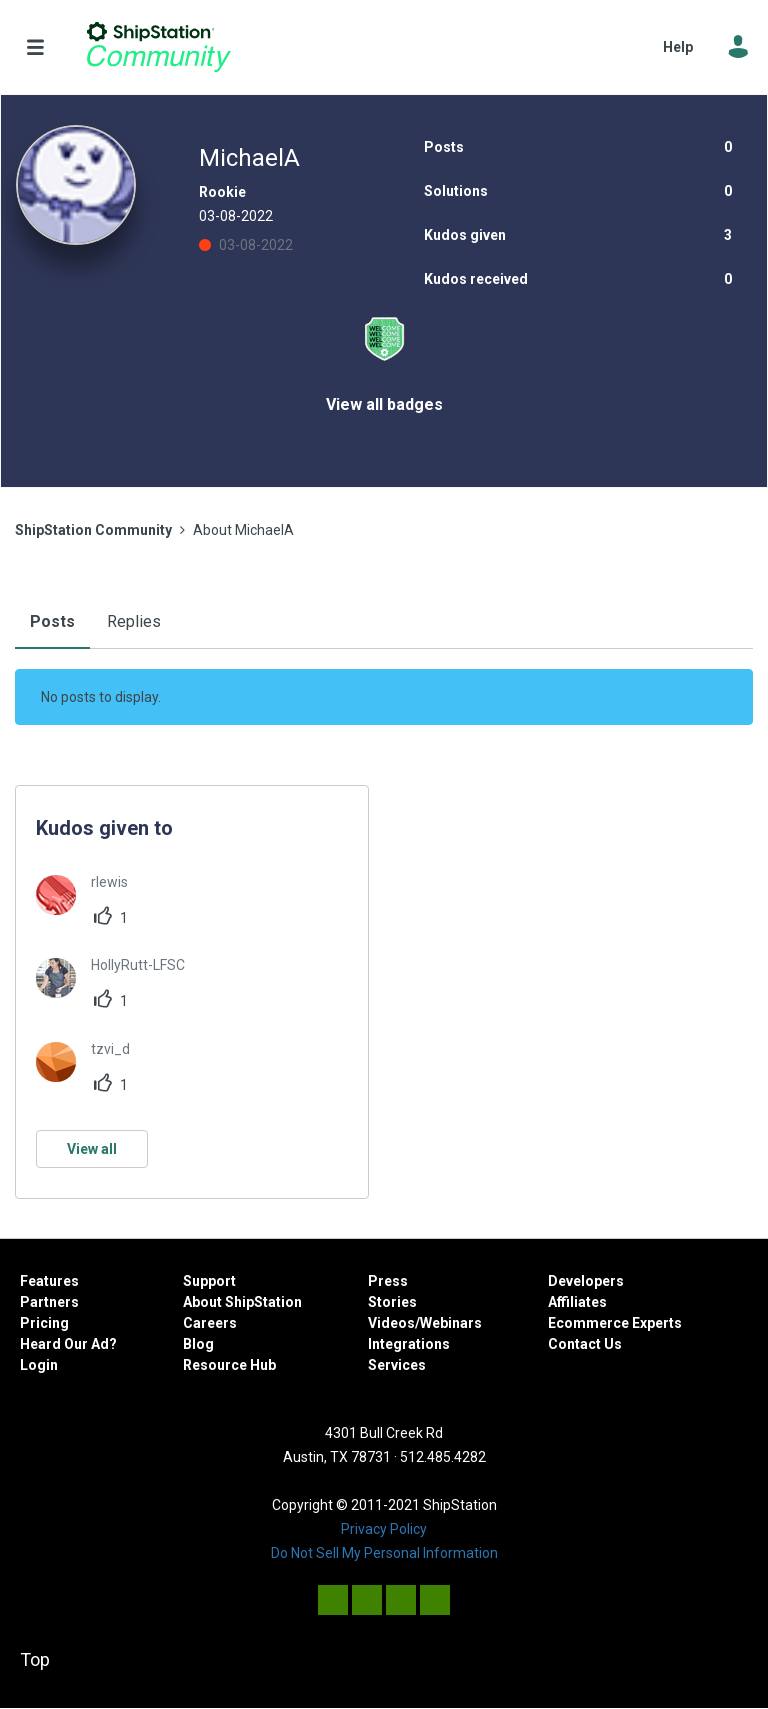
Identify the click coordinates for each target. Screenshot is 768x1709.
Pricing (44, 1323)
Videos (391, 1323)
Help (678, 47)
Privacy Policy (384, 1529)
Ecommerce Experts (615, 1323)
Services (397, 1365)
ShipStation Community (158, 47)
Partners (49, 1302)
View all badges (384, 404)
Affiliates (577, 1302)
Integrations (409, 1344)
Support (209, 1281)
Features (49, 1281)
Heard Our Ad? (68, 1344)
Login (39, 1365)
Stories (392, 1302)
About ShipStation (242, 1302)
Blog (198, 1344)
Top (35, 1659)
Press (388, 1281)
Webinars (451, 1323)
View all (92, 1149)
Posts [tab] (52, 621)
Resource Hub (229, 1365)
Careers (210, 1323)
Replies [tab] (134, 621)
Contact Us (585, 1344)
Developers (586, 1281)
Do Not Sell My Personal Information (384, 1553)
